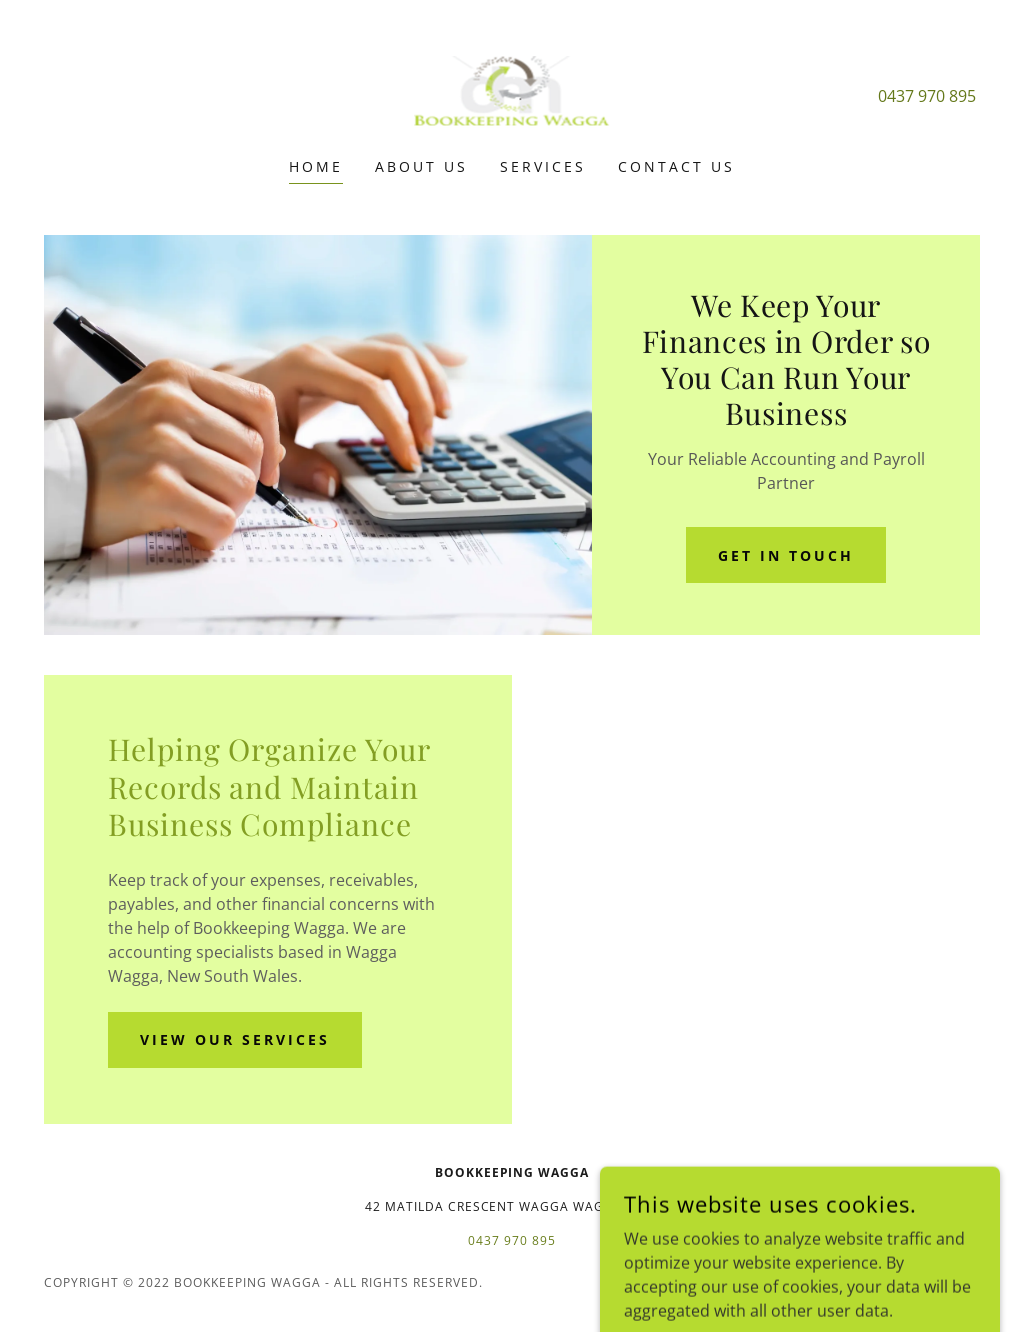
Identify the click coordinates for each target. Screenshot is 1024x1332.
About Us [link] (421, 166)
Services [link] (543, 166)
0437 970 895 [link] (927, 96)
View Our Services (235, 1039)
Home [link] (316, 166)
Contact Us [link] (676, 166)
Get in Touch (786, 555)
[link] (512, 92)
